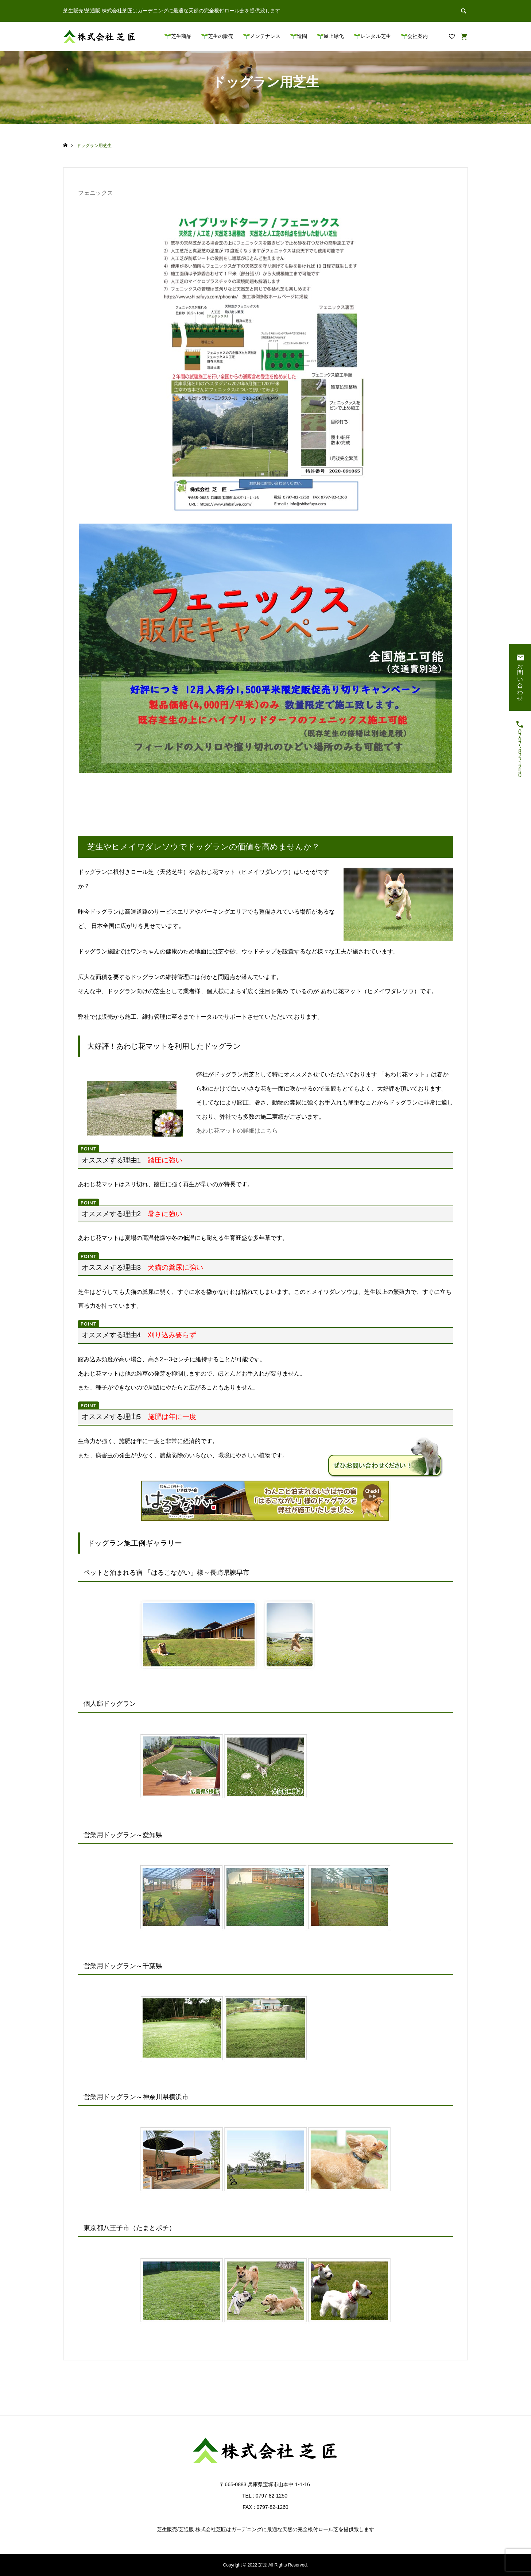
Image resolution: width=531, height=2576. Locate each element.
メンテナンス (265, 36)
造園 (302, 36)
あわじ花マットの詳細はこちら (237, 1130)
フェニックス (95, 193)
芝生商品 (181, 36)
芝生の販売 (220, 36)
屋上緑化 (333, 36)
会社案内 (417, 36)
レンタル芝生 (375, 36)
